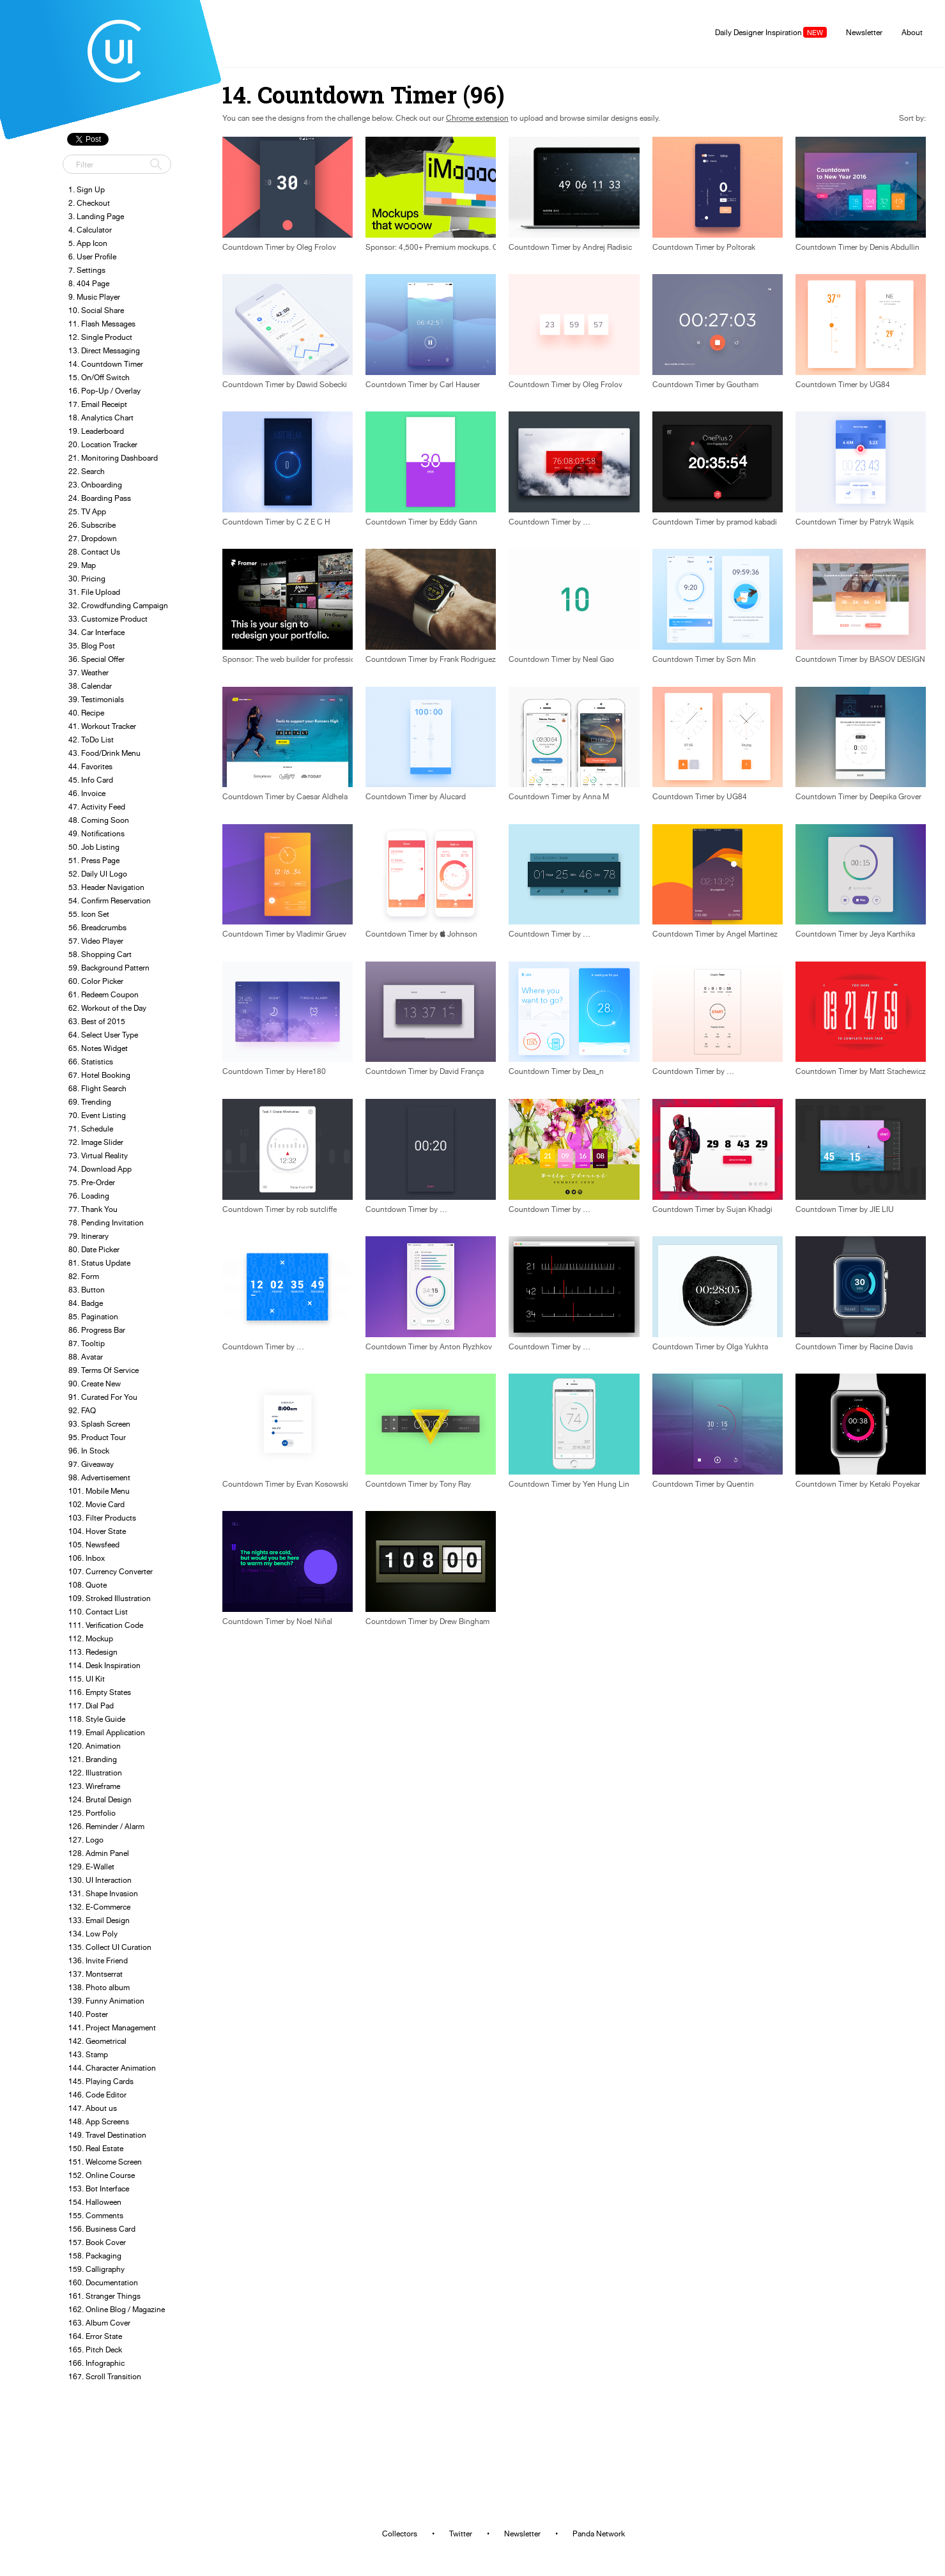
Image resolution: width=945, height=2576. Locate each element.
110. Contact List (98, 1611)
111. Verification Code (105, 1625)
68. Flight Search (97, 1088)
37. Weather (88, 672)
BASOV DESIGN (897, 659)
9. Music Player (94, 297)
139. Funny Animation (106, 2000)
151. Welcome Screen (105, 2161)
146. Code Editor (97, 2094)
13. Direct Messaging (104, 350)
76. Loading (88, 1195)
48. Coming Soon (98, 820)
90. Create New (94, 1383)
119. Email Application (106, 1732)
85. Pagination (93, 1316)
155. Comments (95, 2215)
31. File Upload (94, 592)
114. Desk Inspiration (104, 1665)
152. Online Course (101, 2175)
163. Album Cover (99, 2322)
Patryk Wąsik (892, 522)
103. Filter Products (102, 1517)
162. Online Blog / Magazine (116, 2309)
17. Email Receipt (97, 404)
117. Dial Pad (91, 1705)
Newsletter (864, 32)
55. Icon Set (88, 914)
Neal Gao (598, 659)
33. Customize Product (108, 619)
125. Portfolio (92, 1813)
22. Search (86, 471)
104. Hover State (97, 1531)
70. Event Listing (97, 1115)
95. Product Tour (97, 1437)
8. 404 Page (88, 283)
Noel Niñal (314, 1621)
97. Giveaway (91, 1464)
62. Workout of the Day (107, 1008)
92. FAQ (82, 1410)
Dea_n (593, 1071)
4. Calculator (90, 229)
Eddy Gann (458, 522)
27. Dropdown (92, 538)
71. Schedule (90, 1128)
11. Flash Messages (101, 323)
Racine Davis (891, 1347)
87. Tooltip (86, 1343)
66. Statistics (90, 1061)
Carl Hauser (460, 384)
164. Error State (95, 2336)
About (912, 32)
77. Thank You (93, 1209)
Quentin (740, 1484)
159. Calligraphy (96, 2269)
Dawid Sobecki (321, 384)
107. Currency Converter (110, 1571)
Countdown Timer (253, 247)
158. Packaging (94, 2255)
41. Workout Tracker (102, 726)
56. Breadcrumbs (97, 927)
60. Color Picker (95, 981)
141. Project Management (112, 2027)
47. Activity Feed (96, 806)
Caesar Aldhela (322, 797)
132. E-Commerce (99, 1907)
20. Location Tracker (102, 444)
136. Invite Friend (98, 1960)
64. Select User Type (103, 1034)
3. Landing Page (96, 216)
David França (462, 1071)
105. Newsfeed (93, 1544)
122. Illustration (95, 1772)
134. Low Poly (93, 1933)
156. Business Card (101, 2229)
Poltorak (740, 247)
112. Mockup (90, 1638)
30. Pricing (86, 578)
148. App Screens (98, 2121)
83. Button (86, 1289)
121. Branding (92, 1759)
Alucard (453, 797)
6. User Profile (92, 256)
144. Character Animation (112, 2068)
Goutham (742, 384)
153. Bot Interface (98, 2188)
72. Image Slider (95, 1142)
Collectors (399, 2534)
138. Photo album (99, 1987)
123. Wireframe (94, 1786)
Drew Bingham (464, 1621)
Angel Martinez (752, 934)
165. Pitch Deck (95, 2349)
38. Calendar (90, 686)
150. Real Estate (95, 2148)
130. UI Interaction (100, 1880)
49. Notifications (96, 833)
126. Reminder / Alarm (106, 1826)
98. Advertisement (99, 1477)
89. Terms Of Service (103, 1370)
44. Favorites (90, 766)
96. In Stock (88, 1450)
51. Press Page (93, 860)
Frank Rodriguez (468, 659)
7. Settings (86, 270)
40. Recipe (86, 712)
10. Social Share (96, 310)
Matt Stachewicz (898, 1071)
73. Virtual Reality (98, 1155)
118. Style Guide (96, 1719)
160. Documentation (103, 2282)
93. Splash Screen (99, 1424)
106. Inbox (86, 1558)
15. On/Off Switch (99, 377)
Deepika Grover (895, 797)
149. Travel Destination (107, 2135)
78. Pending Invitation (106, 1222)
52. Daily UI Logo (97, 873)
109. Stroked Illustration (109, 1598)
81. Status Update (99, 1263)
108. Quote (87, 1585)
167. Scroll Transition (104, 2376)
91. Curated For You (102, 1397)
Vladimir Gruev (321, 934)
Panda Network (598, 2534)
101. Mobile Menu (99, 1491)
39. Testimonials (96, 699)
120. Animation (94, 1746)
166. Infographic (96, 2363)
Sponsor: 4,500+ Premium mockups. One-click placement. (464, 247)
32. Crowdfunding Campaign (118, 605)
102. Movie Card (96, 1504)
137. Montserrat (95, 1974)
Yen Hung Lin (606, 1484)
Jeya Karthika (892, 934)
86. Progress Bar (96, 1330)
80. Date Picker (93, 1249)
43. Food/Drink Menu (104, 753)
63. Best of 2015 (96, 1021)
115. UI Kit (86, 1678)
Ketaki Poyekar (895, 1484)
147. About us (92, 2108)
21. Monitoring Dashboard (113, 458)
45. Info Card (90, 780)
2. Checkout (89, 203)
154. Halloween (94, 2202)
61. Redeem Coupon (103, 994)
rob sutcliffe (316, 1209)
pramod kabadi (751, 522)
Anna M (596, 797)
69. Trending (89, 1102)
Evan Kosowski (322, 1484)
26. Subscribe (92, 525)
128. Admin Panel (98, 1853)
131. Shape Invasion (103, 1893)
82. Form (83, 1276)
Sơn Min (741, 659)
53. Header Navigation (106, 887)
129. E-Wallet (91, 1866)
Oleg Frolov (316, 247)
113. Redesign (93, 1652)
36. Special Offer (96, 659)
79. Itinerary (88, 1236)
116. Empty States (99, 1692)
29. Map (82, 565)
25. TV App (87, 511)
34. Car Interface (96, 632)
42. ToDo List (91, 739)
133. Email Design (99, 1920)
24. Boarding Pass (99, 498)
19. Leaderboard (96, 431)
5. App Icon (87, 243)
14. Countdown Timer (105, 364)
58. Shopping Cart (100, 954)
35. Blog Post (91, 645)
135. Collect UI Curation (109, 1947)
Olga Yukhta (747, 1347)
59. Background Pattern (109, 967)
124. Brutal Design (100, 1799)
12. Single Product (100, 337)
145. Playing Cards (101, 2081)
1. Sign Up (86, 189)
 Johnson (458, 934)
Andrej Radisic (607, 247)
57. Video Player (95, 941)
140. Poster (88, 2014)
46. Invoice (86, 793)
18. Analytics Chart (101, 417)
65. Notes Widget (98, 1048)
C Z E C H (313, 522)
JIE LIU (882, 1209)
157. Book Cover (97, 2242)
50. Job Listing (93, 847)
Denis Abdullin (894, 247)
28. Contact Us (94, 551)
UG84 (880, 384)
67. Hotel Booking (99, 1075)
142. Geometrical (97, 2041)
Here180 (311, 1071)
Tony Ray (455, 1484)
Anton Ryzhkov (466, 1347)
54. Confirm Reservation (109, 900)
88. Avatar (85, 1356)
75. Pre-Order (91, 1182)
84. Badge (85, 1303)
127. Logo (86, 1839)
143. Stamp (88, 2054)
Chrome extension (477, 118)
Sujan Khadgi (749, 1209)
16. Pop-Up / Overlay (104, 390)
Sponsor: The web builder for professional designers (311, 659)
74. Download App (100, 1169)
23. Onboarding (95, 484)
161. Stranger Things (104, 2296)
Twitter (460, 2534)
